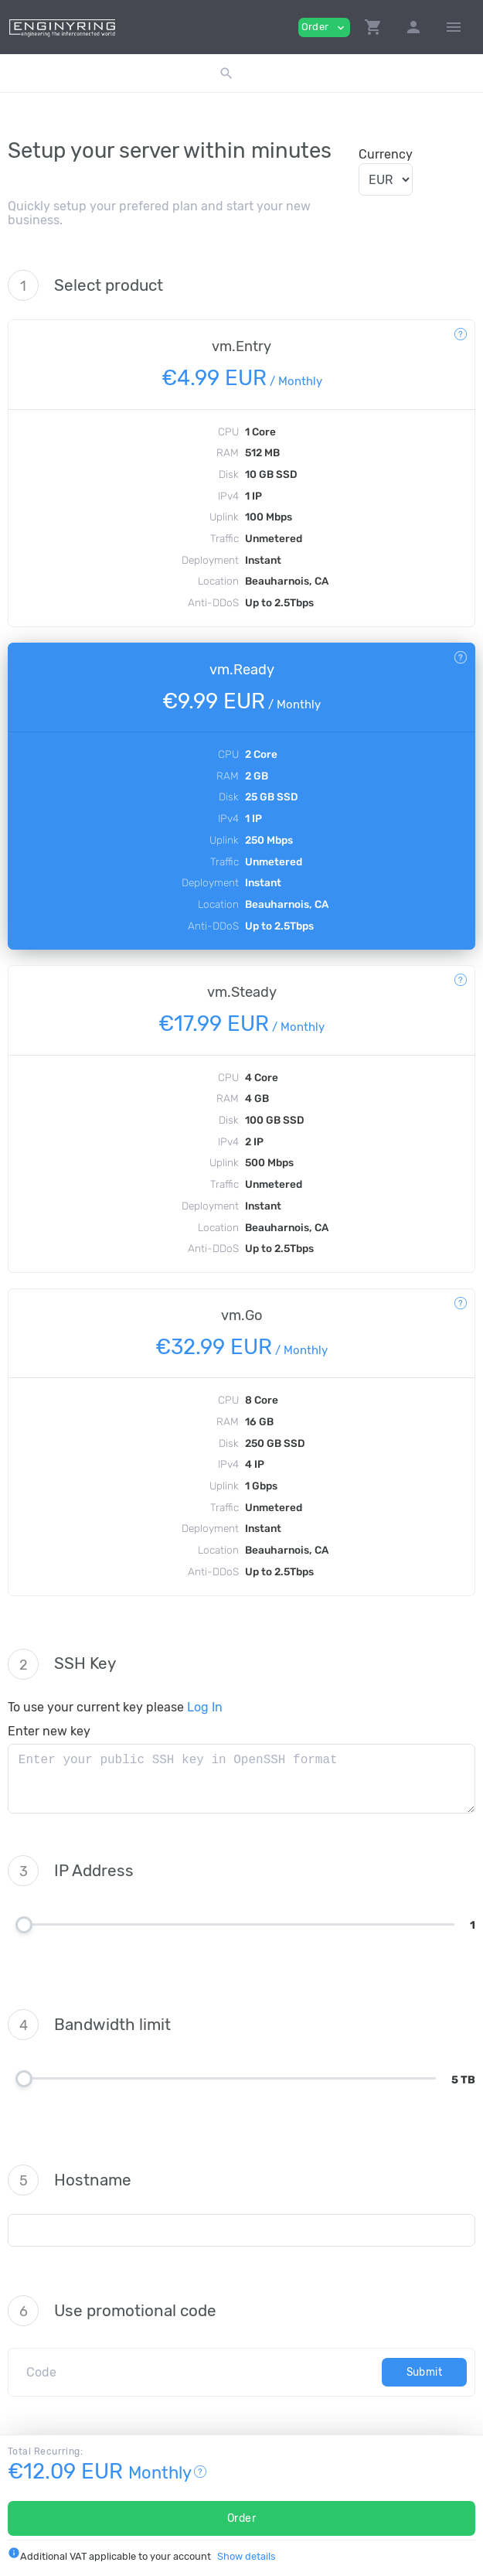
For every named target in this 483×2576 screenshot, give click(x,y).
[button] (373, 27)
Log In (205, 1707)
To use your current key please (115, 1707)
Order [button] (324, 27)
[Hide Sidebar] (453, 27)
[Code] (199, 2372)
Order (242, 2518)
